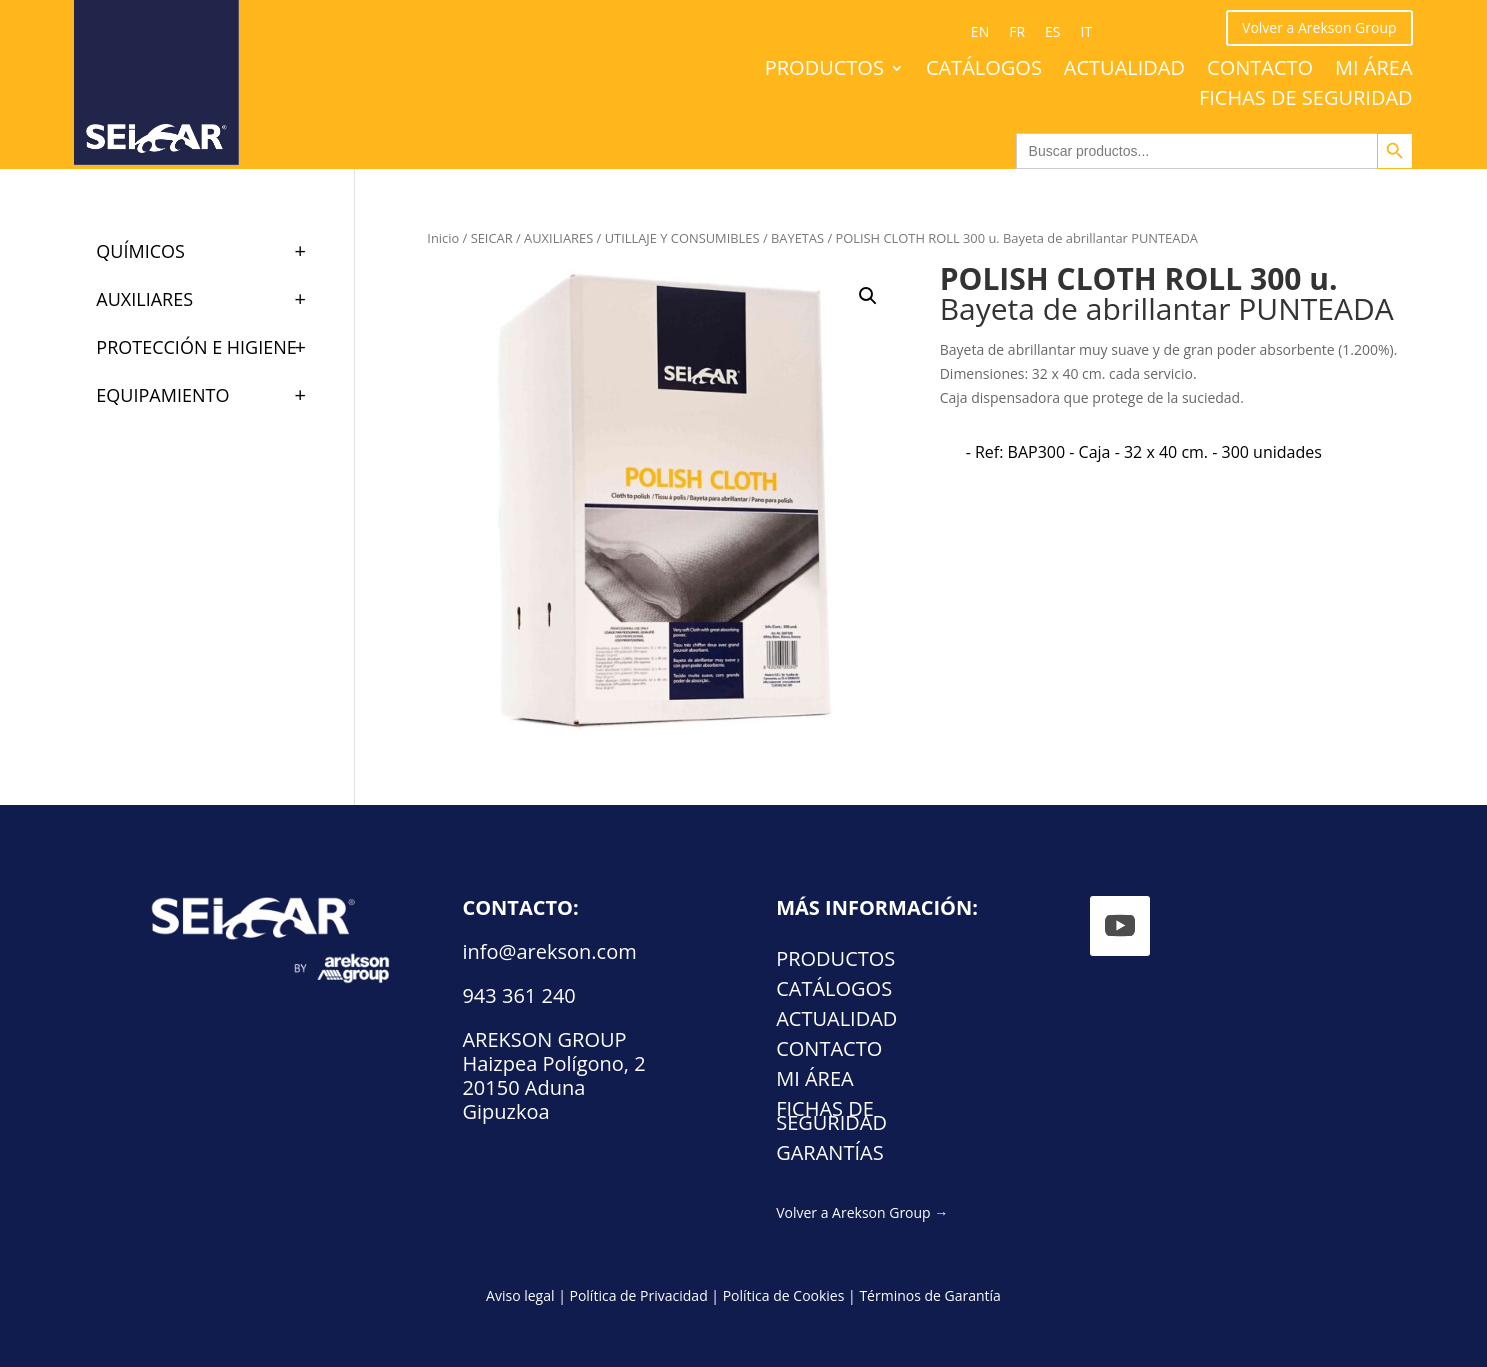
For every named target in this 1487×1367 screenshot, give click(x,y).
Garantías (829, 1156)
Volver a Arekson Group (1319, 27)
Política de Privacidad (638, 1295)
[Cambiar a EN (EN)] (980, 32)
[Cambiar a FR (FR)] (1017, 32)
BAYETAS (797, 238)
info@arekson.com (549, 951)
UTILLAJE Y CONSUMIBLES (682, 238)
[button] (868, 296)
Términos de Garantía (930, 1295)
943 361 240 (518, 995)
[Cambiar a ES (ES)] (1052, 32)
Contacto (1260, 71)
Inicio (443, 238)
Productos (824, 71)
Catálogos (984, 71)
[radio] (1144, 452)
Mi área (1374, 71)
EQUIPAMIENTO (209, 395)
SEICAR (492, 238)
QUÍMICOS (209, 251)
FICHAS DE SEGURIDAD (1306, 101)
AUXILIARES (558, 238)
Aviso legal (520, 1295)
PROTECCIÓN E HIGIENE (209, 347)
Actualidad (1124, 71)
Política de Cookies (784, 1295)
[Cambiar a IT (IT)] (1087, 32)
